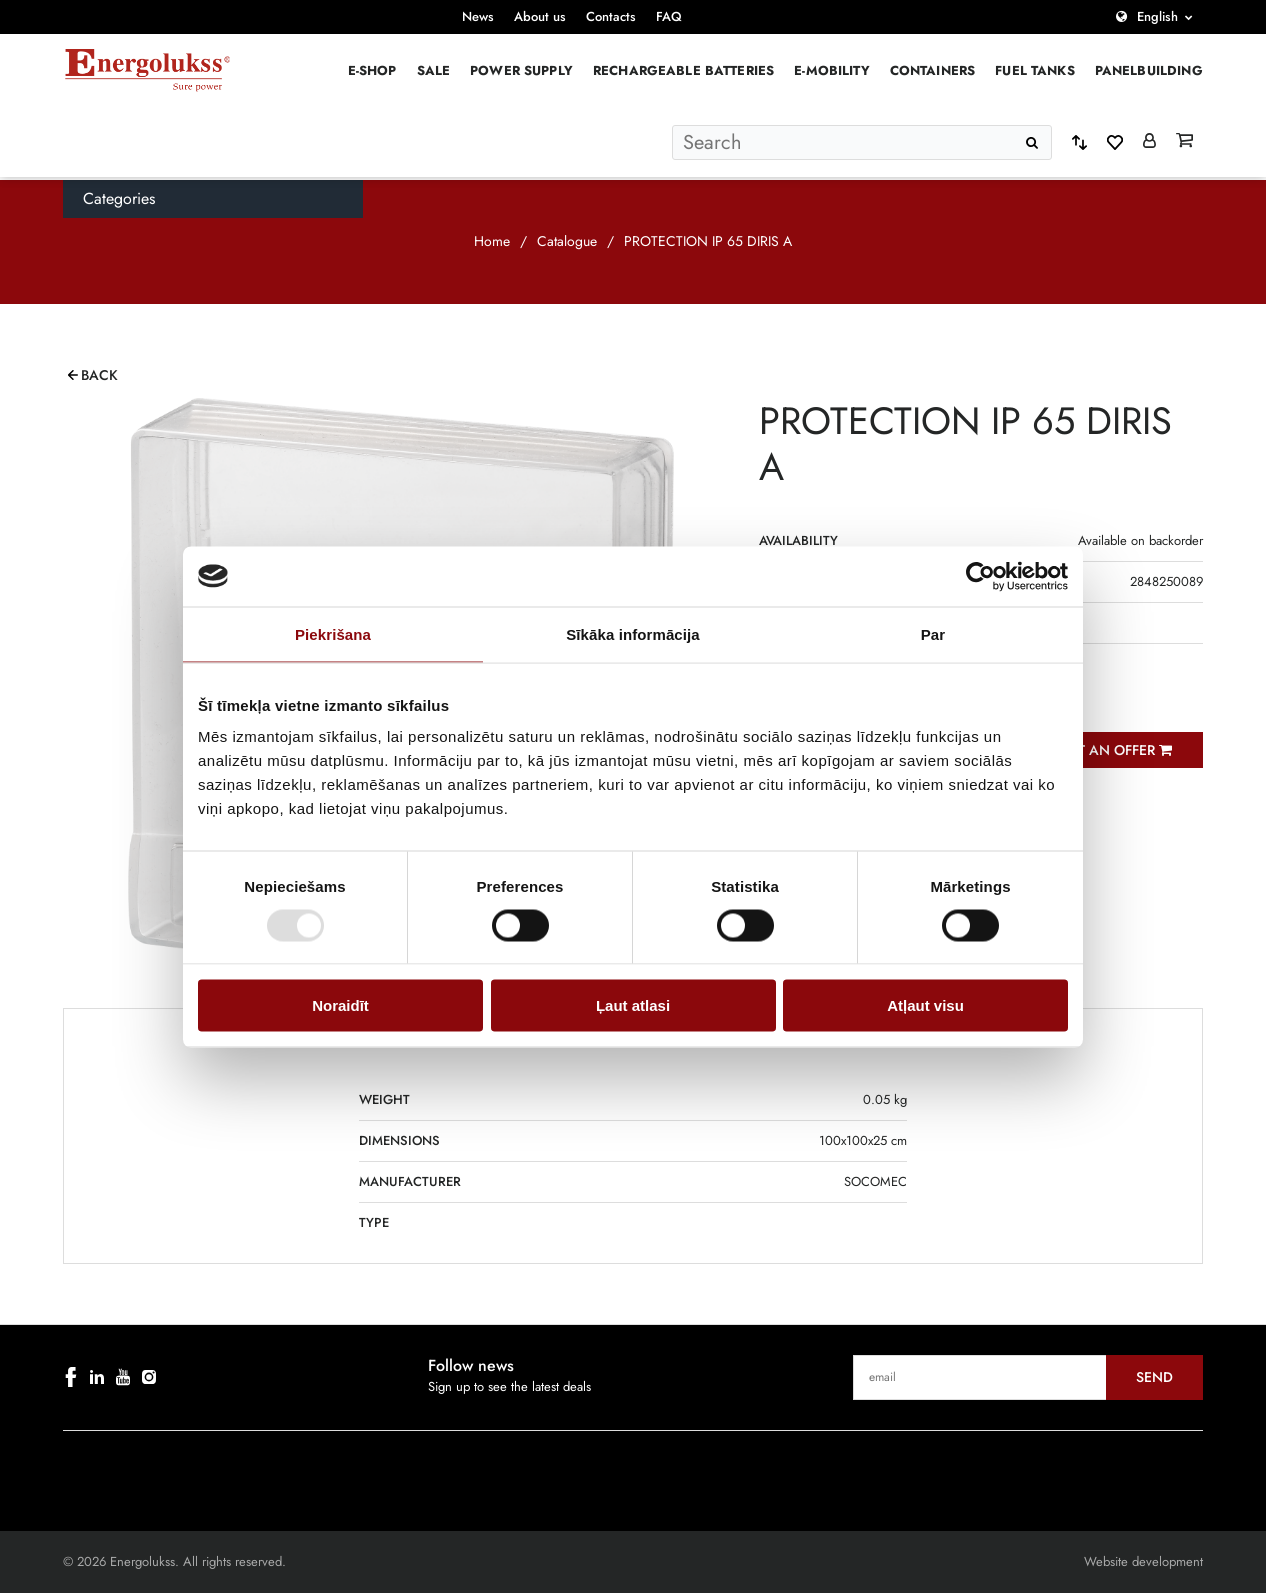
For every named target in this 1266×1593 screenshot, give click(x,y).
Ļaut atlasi (633, 1005)
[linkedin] (97, 1377)
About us (540, 16)
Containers (933, 70)
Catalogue (567, 241)
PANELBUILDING (1149, 70)
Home (492, 241)
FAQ (669, 16)
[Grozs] (1184, 142)
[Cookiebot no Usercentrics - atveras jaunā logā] (980, 576)
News (478, 16)
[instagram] (149, 1377)
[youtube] (123, 1377)
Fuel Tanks (1035, 70)
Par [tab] (933, 633)
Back (99, 375)
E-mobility (832, 70)
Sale (434, 70)
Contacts (611, 16)
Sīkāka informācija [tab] (633, 633)
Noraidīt (340, 1005)
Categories (119, 198)
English (1157, 16)
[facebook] (71, 1377)
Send (1154, 1377)
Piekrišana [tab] (333, 633)
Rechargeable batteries (683, 70)
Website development (1143, 1561)
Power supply (521, 70)
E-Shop (372, 70)
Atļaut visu (925, 1005)
